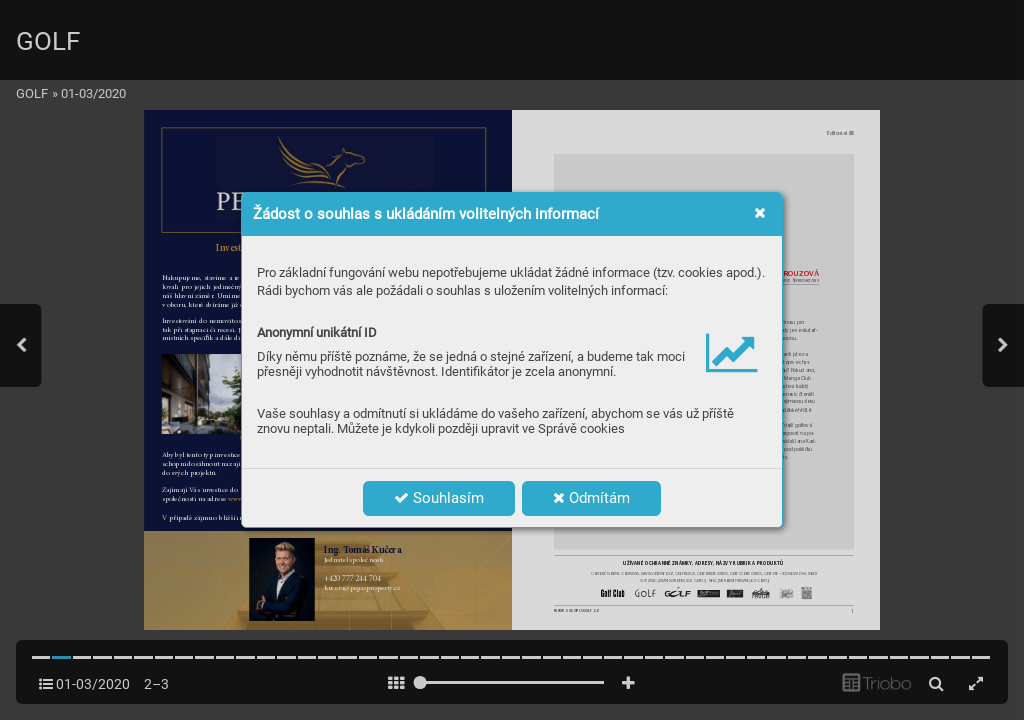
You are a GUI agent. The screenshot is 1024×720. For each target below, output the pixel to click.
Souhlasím (439, 498)
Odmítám (591, 498)
